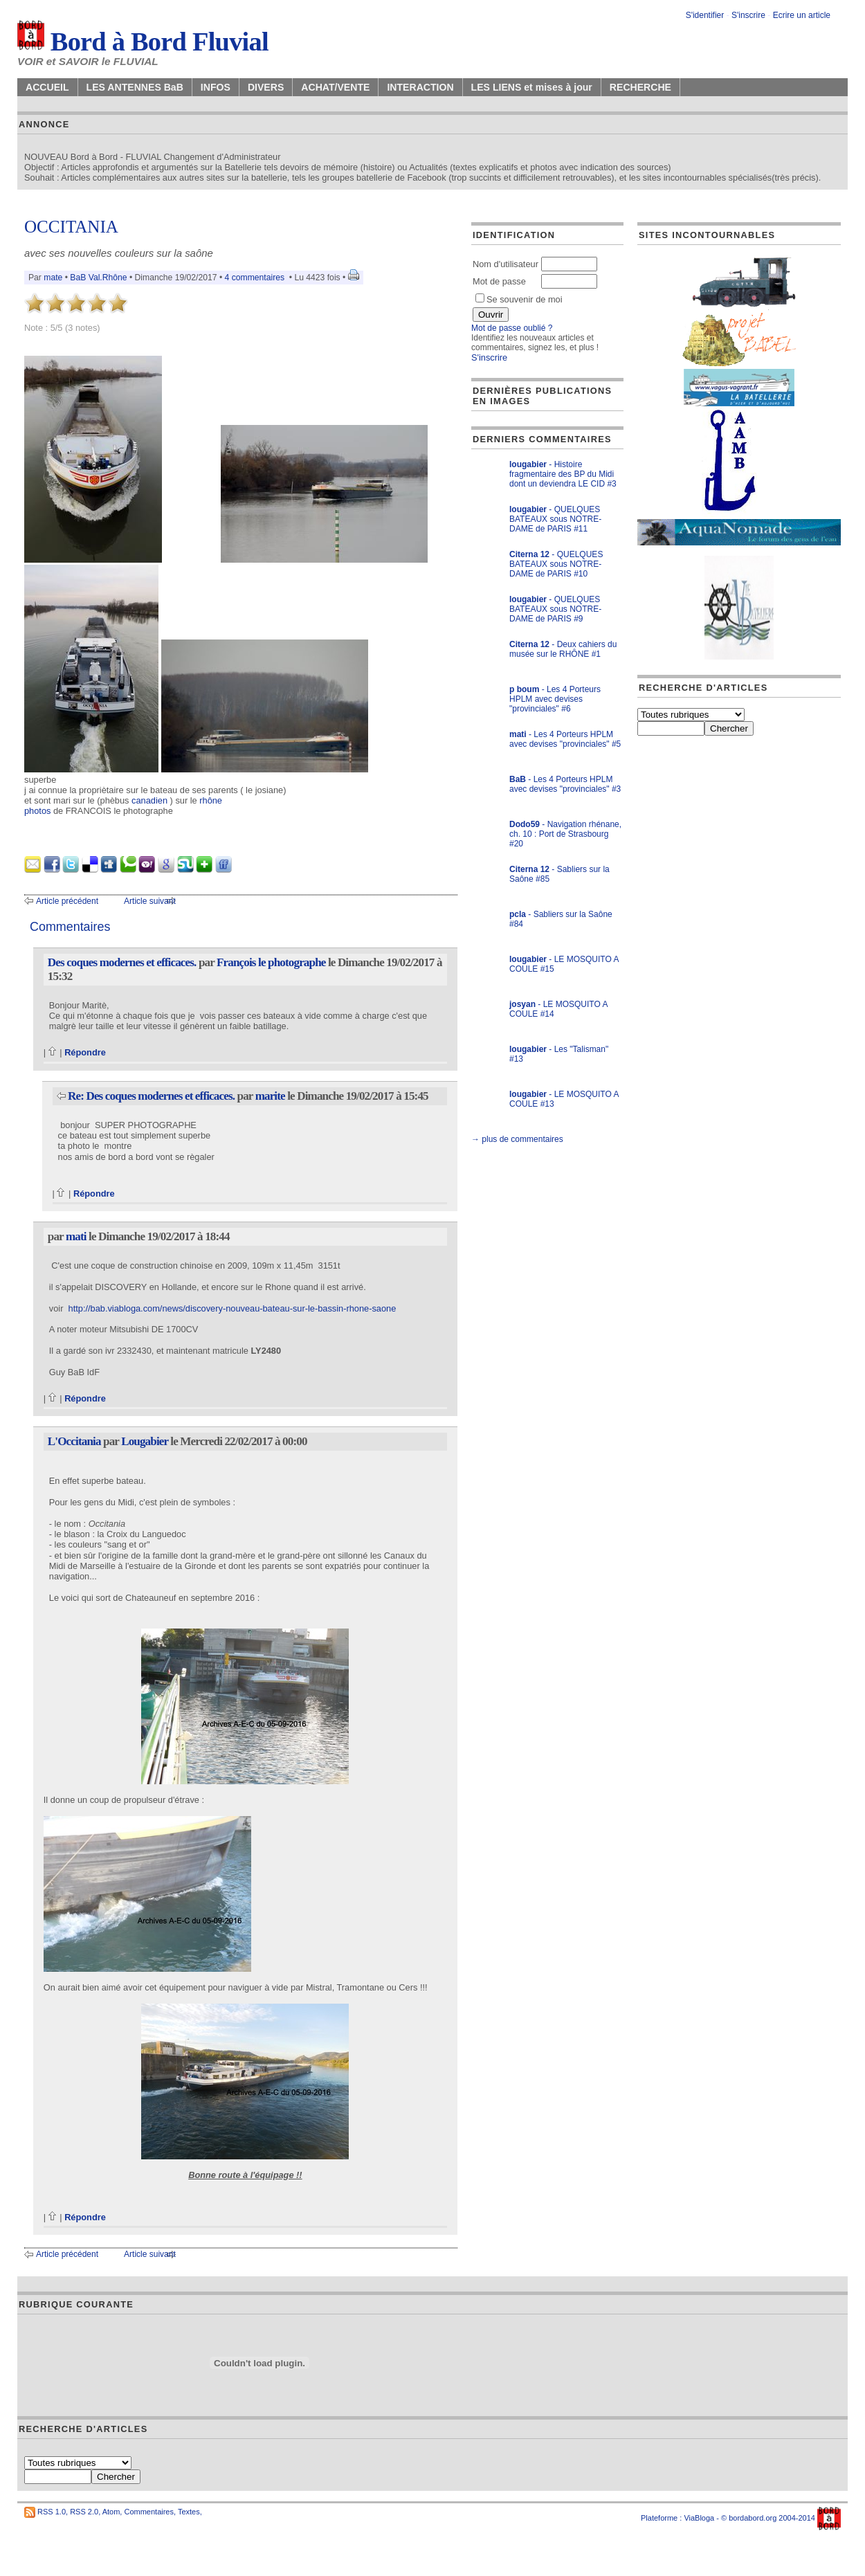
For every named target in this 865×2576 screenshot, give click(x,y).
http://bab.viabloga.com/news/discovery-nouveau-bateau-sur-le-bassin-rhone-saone (233, 1308)
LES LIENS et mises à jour (531, 87)
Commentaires (149, 2511)
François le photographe (271, 962)
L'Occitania (74, 1441)
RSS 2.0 (84, 2511)
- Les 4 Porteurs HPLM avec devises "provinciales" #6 (555, 699)
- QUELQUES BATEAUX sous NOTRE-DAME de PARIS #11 (555, 519)
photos (37, 811)
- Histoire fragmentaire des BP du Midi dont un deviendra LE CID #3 (563, 474)
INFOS (215, 87)
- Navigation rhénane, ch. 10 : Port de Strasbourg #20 (565, 834)
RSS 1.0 (51, 2511)
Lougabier (144, 1441)
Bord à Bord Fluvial (142, 41)
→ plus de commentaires (517, 1139)
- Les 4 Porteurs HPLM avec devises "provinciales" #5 (565, 739)
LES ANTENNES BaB (134, 87)
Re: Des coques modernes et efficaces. (151, 1096)
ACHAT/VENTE (335, 87)
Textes (189, 2511)
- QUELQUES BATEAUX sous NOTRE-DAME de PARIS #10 (556, 564)
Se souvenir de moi (519, 299)
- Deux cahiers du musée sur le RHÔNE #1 (563, 649)
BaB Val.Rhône (98, 277)
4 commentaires (254, 277)
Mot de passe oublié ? (511, 328)
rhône (210, 800)
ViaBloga (699, 2518)
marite (270, 1096)
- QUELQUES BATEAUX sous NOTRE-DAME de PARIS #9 (555, 609)
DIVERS (266, 87)
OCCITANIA (71, 226)
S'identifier (705, 15)
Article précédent (67, 901)
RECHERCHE (640, 87)
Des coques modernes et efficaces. (122, 962)
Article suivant (150, 901)
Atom (111, 2511)
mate (53, 277)
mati (76, 1236)
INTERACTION (420, 87)
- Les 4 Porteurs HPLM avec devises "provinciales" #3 (565, 784)
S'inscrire (748, 15)
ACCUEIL (47, 87)
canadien (149, 800)
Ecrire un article (801, 15)
